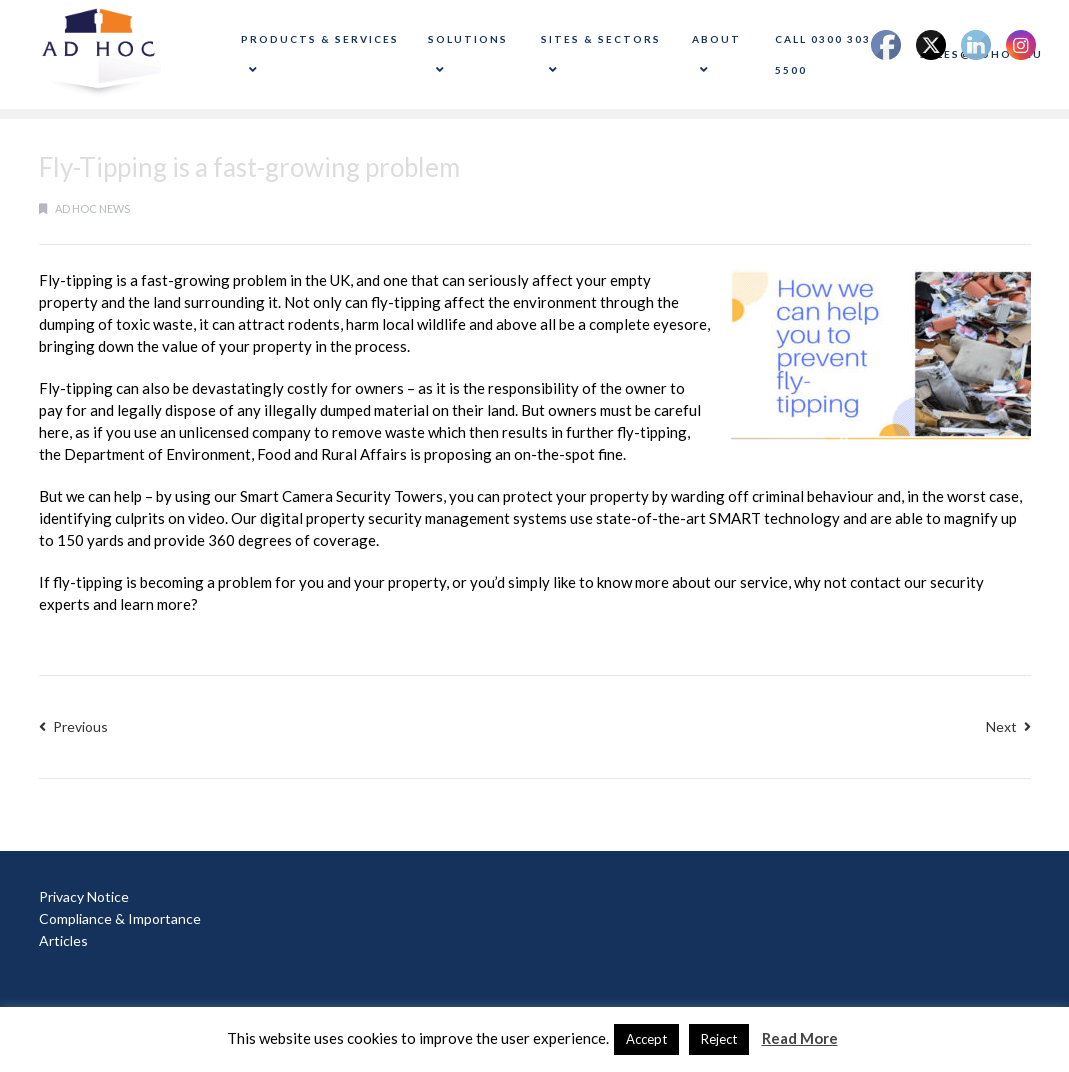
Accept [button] (646, 1039)
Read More (800, 1038)
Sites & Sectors (601, 54)
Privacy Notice (84, 896)
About (716, 54)
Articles (63, 940)
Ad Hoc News (92, 208)
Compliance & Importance (120, 918)
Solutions (468, 54)
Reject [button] (719, 1039)
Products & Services (320, 54)
